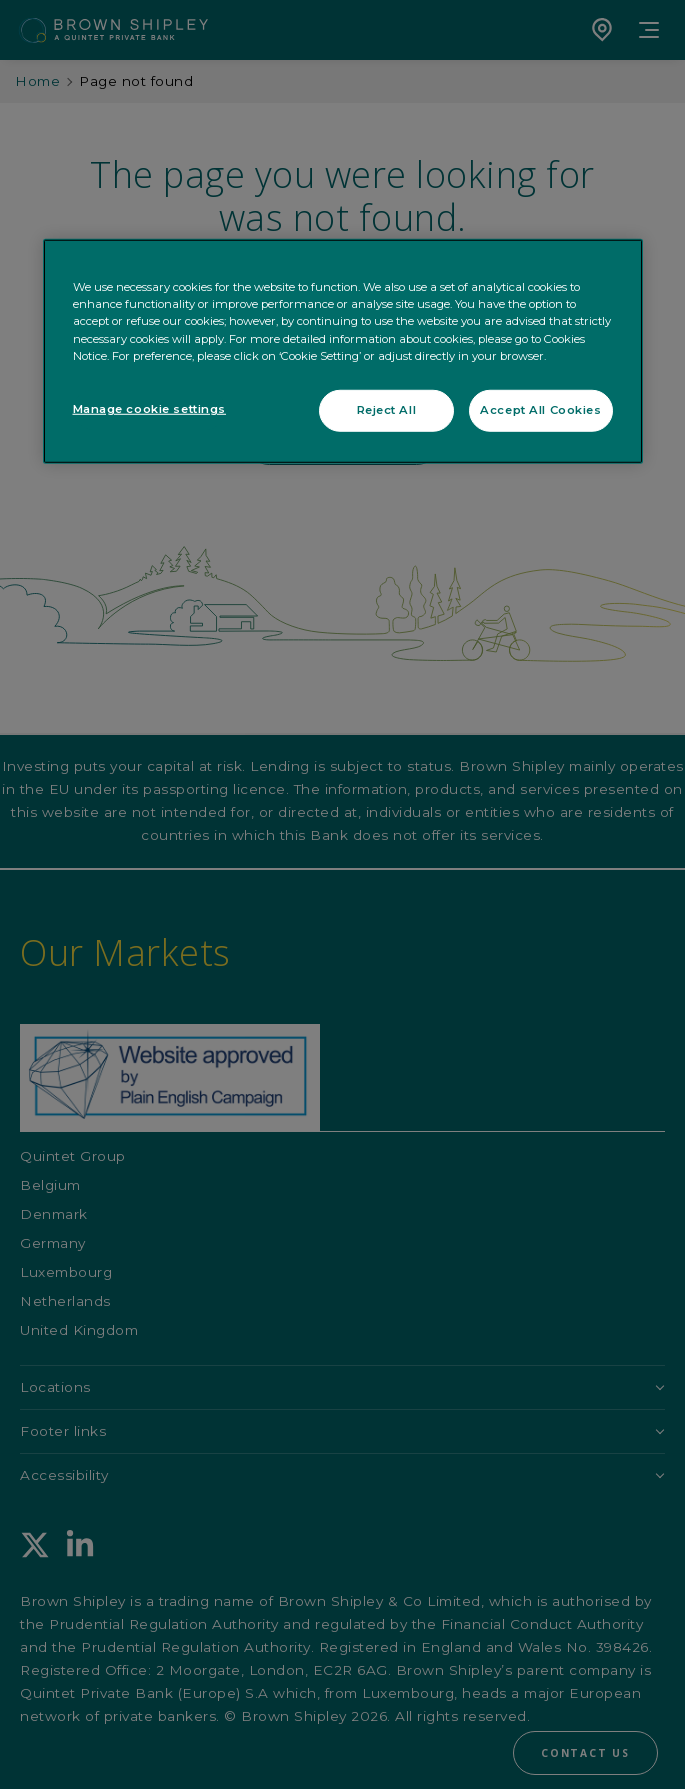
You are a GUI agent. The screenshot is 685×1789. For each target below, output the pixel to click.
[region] (343, 351)
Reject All (387, 409)
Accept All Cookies (540, 409)
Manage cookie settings (150, 408)
